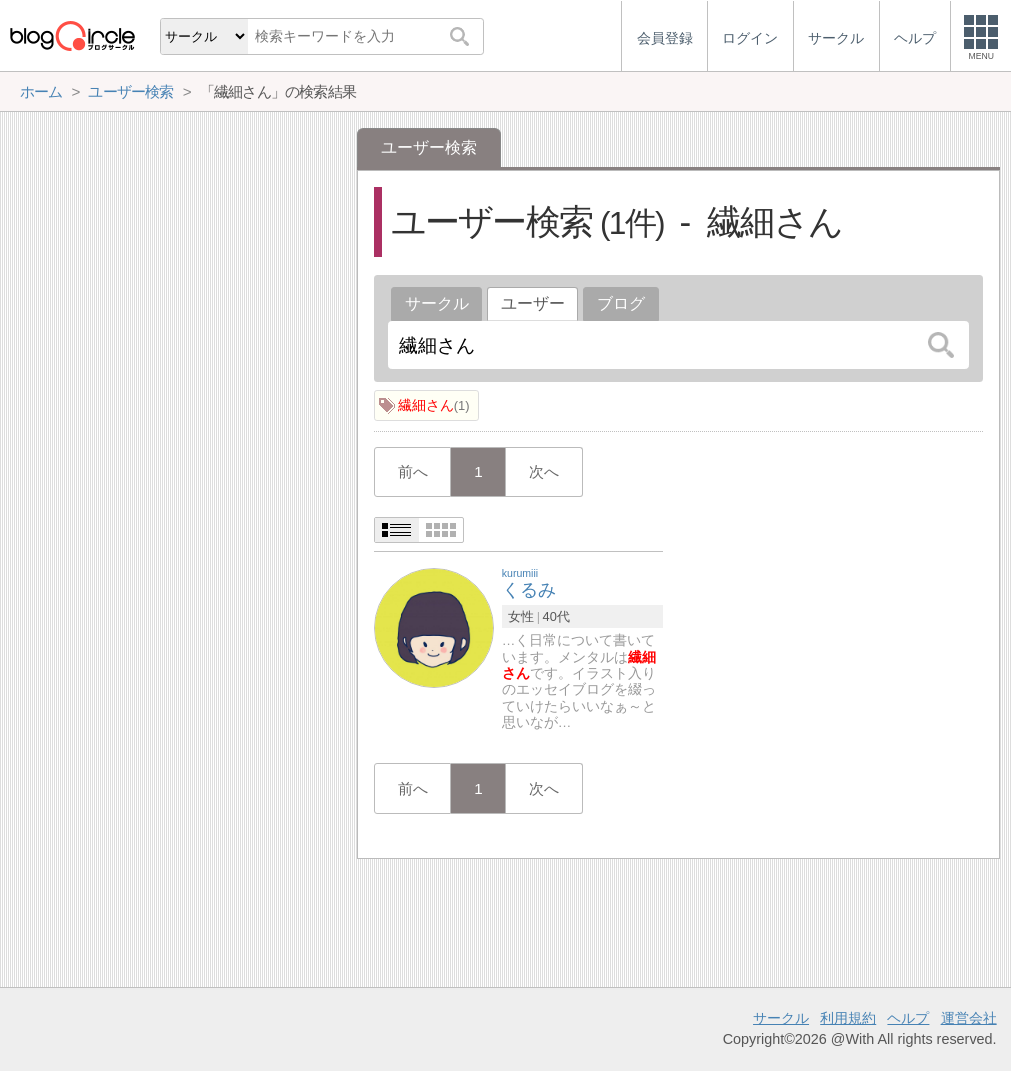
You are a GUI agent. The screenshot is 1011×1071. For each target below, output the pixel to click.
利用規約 (848, 1018)
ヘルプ (908, 1018)
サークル (437, 303)
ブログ (621, 303)
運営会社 (969, 1018)
